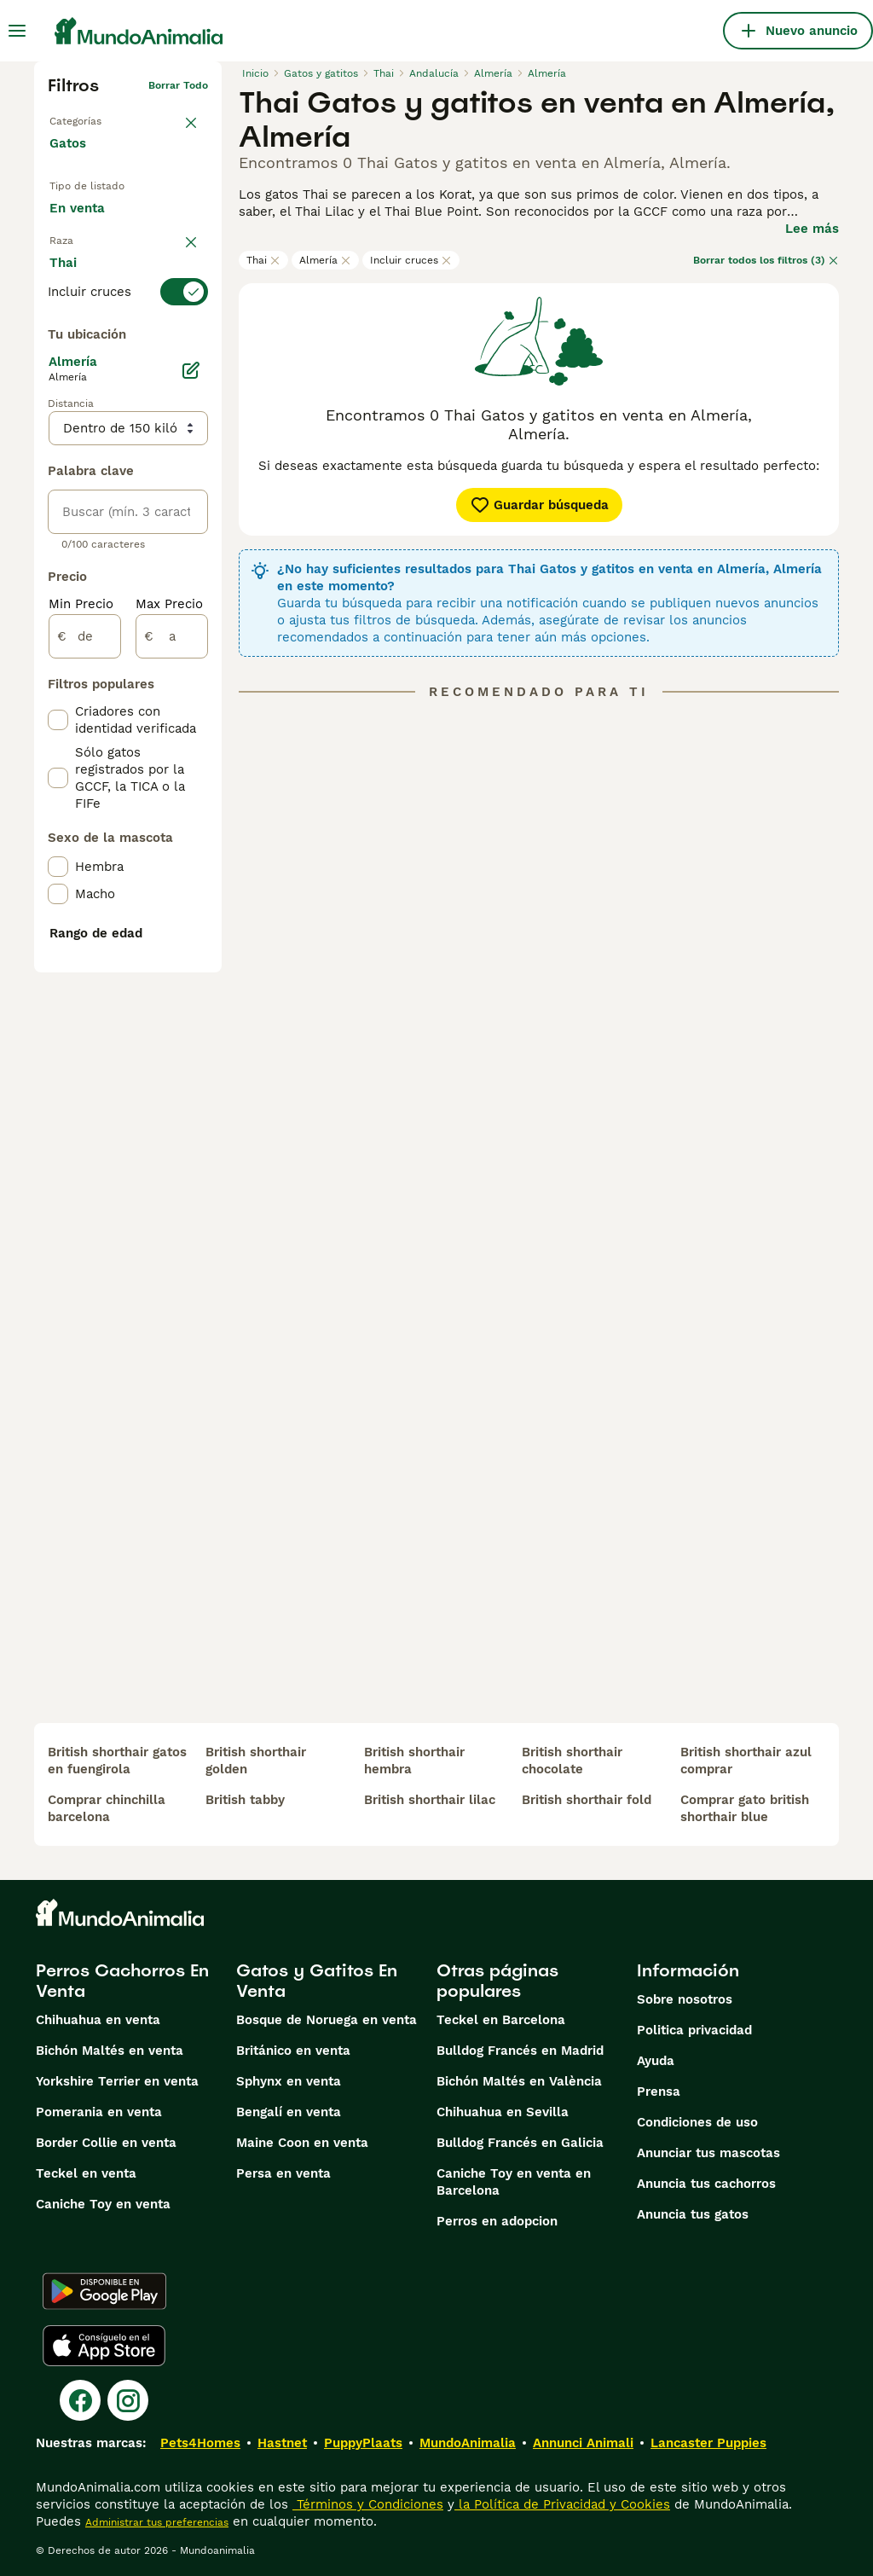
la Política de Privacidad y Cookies (562, 2504)
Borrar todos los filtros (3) (766, 260)
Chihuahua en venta (98, 2020)
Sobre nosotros (684, 1999)
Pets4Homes (200, 2443)
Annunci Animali (583, 2443)
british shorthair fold (586, 1799)
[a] (172, 1058)
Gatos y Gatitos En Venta (316, 1980)
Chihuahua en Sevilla (502, 2112)
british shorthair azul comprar (746, 1760)
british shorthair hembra (414, 1760)
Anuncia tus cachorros (706, 2183)
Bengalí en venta (288, 2112)
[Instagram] (127, 2400)
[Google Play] (104, 2291)
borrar (192, 334)
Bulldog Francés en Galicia (520, 2142)
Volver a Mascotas (95, 113)
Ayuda (655, 2060)
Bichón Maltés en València (519, 2081)
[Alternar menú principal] (17, 31)
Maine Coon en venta (302, 2142)
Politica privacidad (694, 2030)
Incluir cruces (411, 260)
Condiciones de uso (697, 2122)
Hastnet (282, 2443)
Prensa (658, 2091)
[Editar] (191, 792)
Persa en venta (283, 2173)
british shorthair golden (255, 1760)
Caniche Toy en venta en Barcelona (513, 2182)
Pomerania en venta (99, 2112)
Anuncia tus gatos (693, 2214)
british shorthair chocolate (572, 1760)
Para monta (99, 292)
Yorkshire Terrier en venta (117, 2081)
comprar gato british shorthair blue (744, 1808)
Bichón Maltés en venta (109, 2050)
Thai (263, 260)
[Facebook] (80, 2400)
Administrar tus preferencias (156, 2522)
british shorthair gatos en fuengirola (117, 1760)
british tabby (245, 1799)
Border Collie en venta (106, 2142)
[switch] (128, 365)
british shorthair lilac (429, 1799)
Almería (325, 260)
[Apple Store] (104, 2345)
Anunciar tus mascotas (708, 2153)
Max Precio (169, 1025)
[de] (85, 1058)
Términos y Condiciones (367, 2504)
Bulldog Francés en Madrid (520, 2050)
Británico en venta (293, 2050)
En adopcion (100, 253)
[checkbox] (58, 450)
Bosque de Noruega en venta (326, 2020)
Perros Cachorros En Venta (122, 1980)
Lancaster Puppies (708, 2443)
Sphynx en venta (288, 2081)
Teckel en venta (86, 2173)
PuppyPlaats (363, 2443)
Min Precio (81, 1025)
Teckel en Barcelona (500, 2020)
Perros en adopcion (497, 2221)
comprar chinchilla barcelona (106, 1808)
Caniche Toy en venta (103, 2204)
